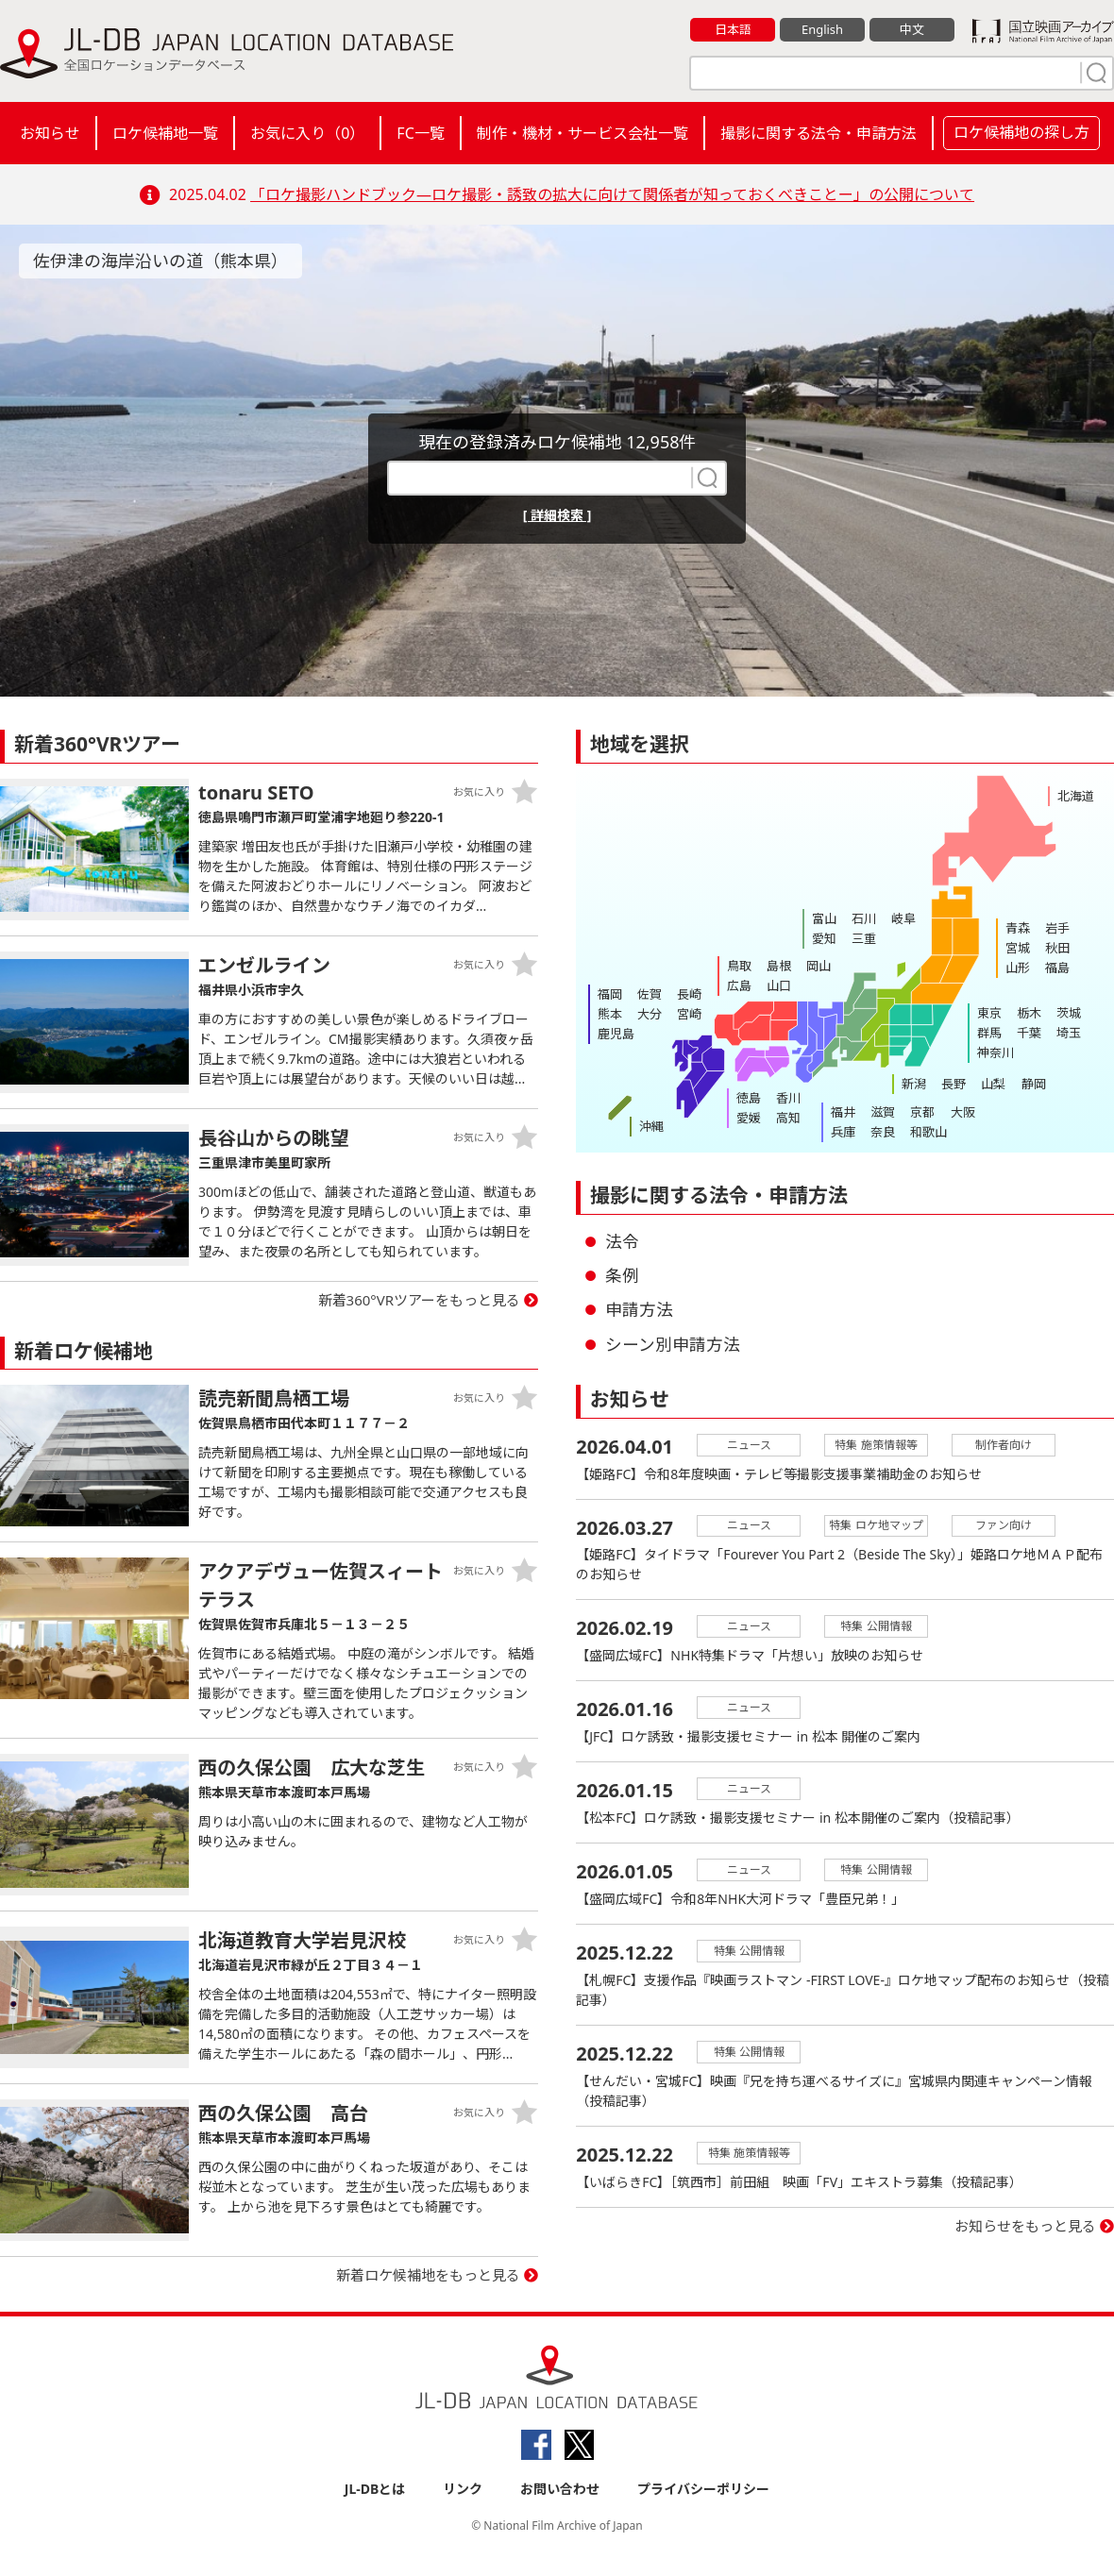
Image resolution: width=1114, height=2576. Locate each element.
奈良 (882, 1131)
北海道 (1075, 795)
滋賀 (882, 1111)
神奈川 (995, 1052)
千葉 (1029, 1032)
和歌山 (928, 1131)
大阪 (962, 1111)
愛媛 (748, 1117)
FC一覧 (420, 133)
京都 (922, 1111)
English (822, 29)
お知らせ (50, 133)
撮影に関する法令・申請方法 (818, 133)
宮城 (1017, 947)
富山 (824, 918)
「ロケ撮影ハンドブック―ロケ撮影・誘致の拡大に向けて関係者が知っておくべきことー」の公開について (612, 194)
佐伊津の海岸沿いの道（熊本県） (160, 260)
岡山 (818, 965)
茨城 (1068, 1012)
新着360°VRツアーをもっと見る (419, 1299)
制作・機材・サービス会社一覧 (582, 133)
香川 (788, 1097)
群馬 (989, 1032)
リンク (462, 2489)
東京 (989, 1012)
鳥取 (739, 965)
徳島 (748, 1097)
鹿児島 (616, 1033)
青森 (1017, 927)
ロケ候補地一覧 (165, 133)
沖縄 (651, 1126)
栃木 (1029, 1012)
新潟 (914, 1083)
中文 (912, 29)
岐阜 (903, 918)
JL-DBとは (375, 2489)
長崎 (689, 993)
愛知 (824, 938)
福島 (1057, 967)
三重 (864, 938)
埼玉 (1068, 1032)
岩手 (1057, 927)
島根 (779, 965)
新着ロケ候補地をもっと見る (428, 2274)
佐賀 (649, 993)
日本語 (733, 29)
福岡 (610, 993)
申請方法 (639, 1309)
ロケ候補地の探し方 (1021, 132)
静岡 (1033, 1083)
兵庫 (843, 1131)
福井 (843, 1111)
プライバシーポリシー (703, 2489)
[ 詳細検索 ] (557, 515)
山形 (1017, 967)
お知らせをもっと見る (1025, 2226)
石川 (864, 918)
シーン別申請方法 (672, 1344)
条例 (622, 1275)
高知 (788, 1117)
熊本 (610, 1013)
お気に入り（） (307, 133)
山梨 (993, 1083)
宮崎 (689, 1013)
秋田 (1057, 947)
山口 (779, 985)
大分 (649, 1013)
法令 (622, 1241)
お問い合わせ (559, 2489)
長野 (953, 1083)
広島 (739, 985)
